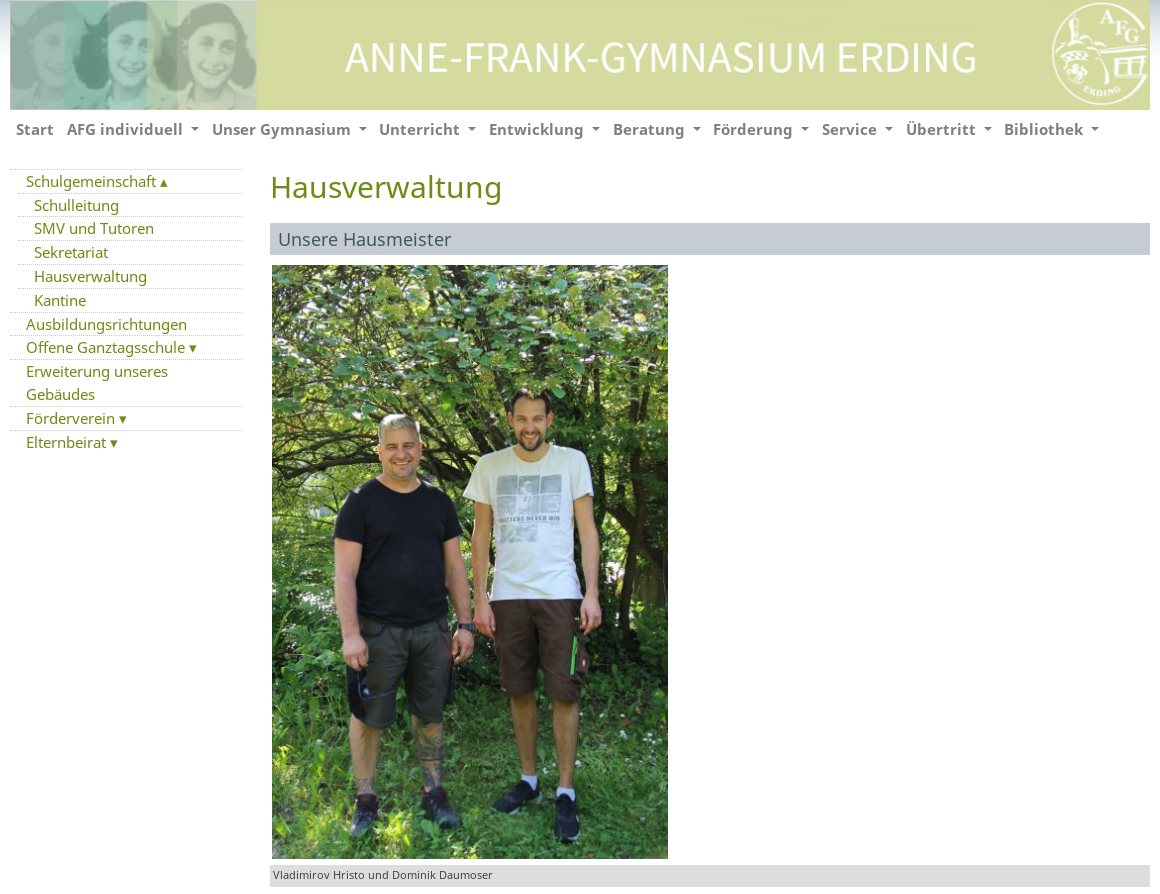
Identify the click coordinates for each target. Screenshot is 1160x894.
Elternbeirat (68, 442)
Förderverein (72, 418)
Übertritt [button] (943, 129)
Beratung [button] (651, 129)
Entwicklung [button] (538, 129)
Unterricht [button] (421, 129)
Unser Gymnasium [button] (283, 129)
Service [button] (851, 129)
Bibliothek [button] (1045, 129)
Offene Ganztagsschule (107, 347)
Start (35, 129)
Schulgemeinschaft (93, 181)
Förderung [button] (755, 129)
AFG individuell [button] (127, 129)
